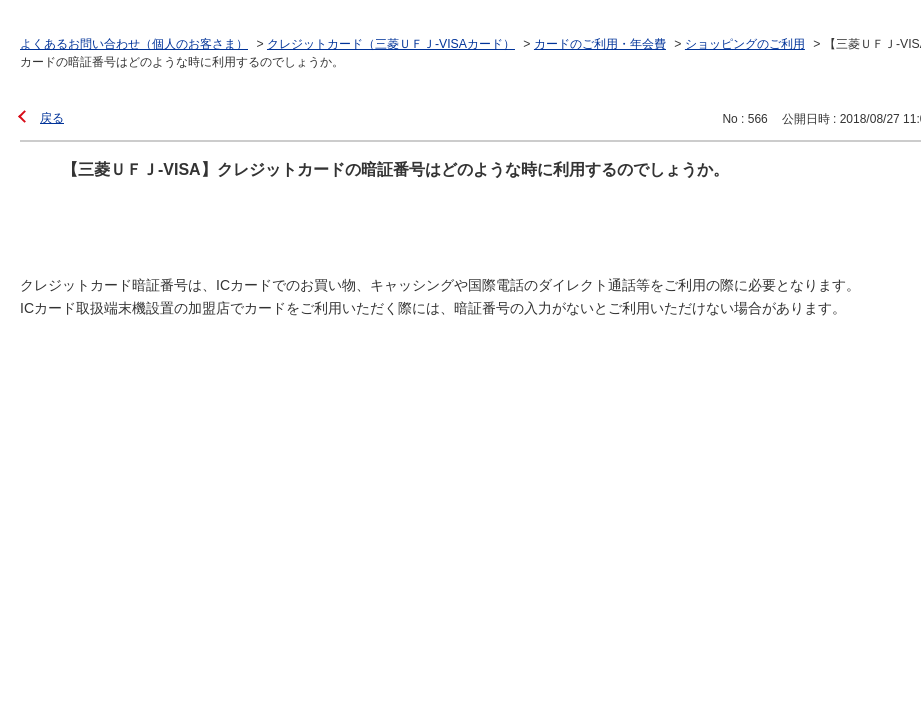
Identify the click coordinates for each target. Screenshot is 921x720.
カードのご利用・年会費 (600, 44)
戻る (52, 118)
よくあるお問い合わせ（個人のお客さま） (134, 44)
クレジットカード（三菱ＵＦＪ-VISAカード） (391, 44)
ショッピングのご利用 (745, 44)
